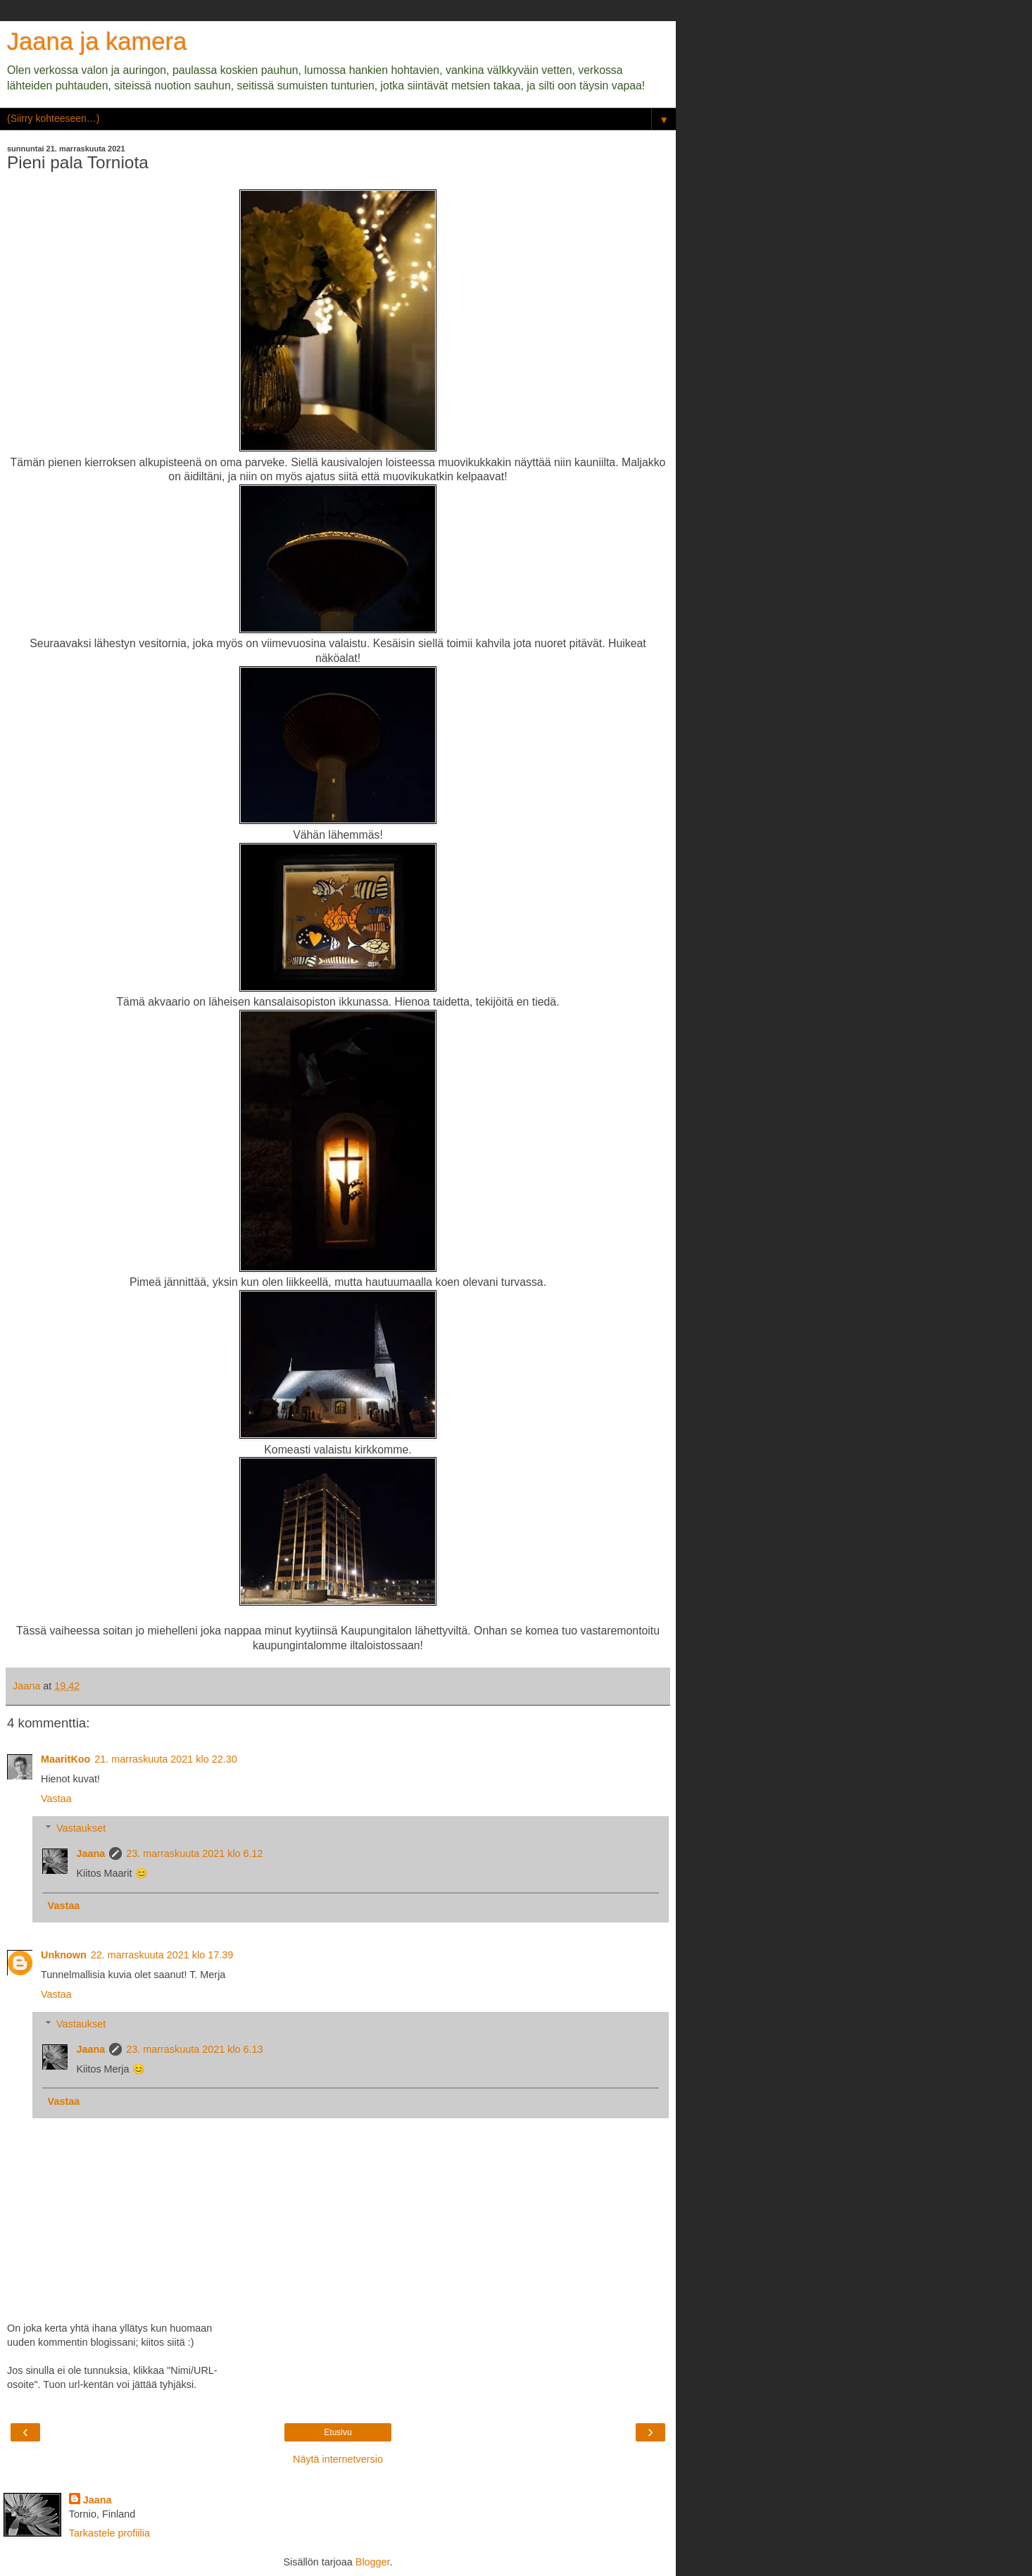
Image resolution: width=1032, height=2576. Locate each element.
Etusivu (337, 2432)
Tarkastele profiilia (109, 2533)
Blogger (372, 2562)
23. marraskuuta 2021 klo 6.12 (194, 1853)
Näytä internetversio (338, 2459)
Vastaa (56, 1798)
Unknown (64, 1955)
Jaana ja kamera (97, 41)
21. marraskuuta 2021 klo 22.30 (165, 1759)
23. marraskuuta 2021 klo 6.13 (194, 2049)
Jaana (90, 1853)
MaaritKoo (65, 1759)
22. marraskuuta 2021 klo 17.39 (162, 1955)
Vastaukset (81, 1828)
